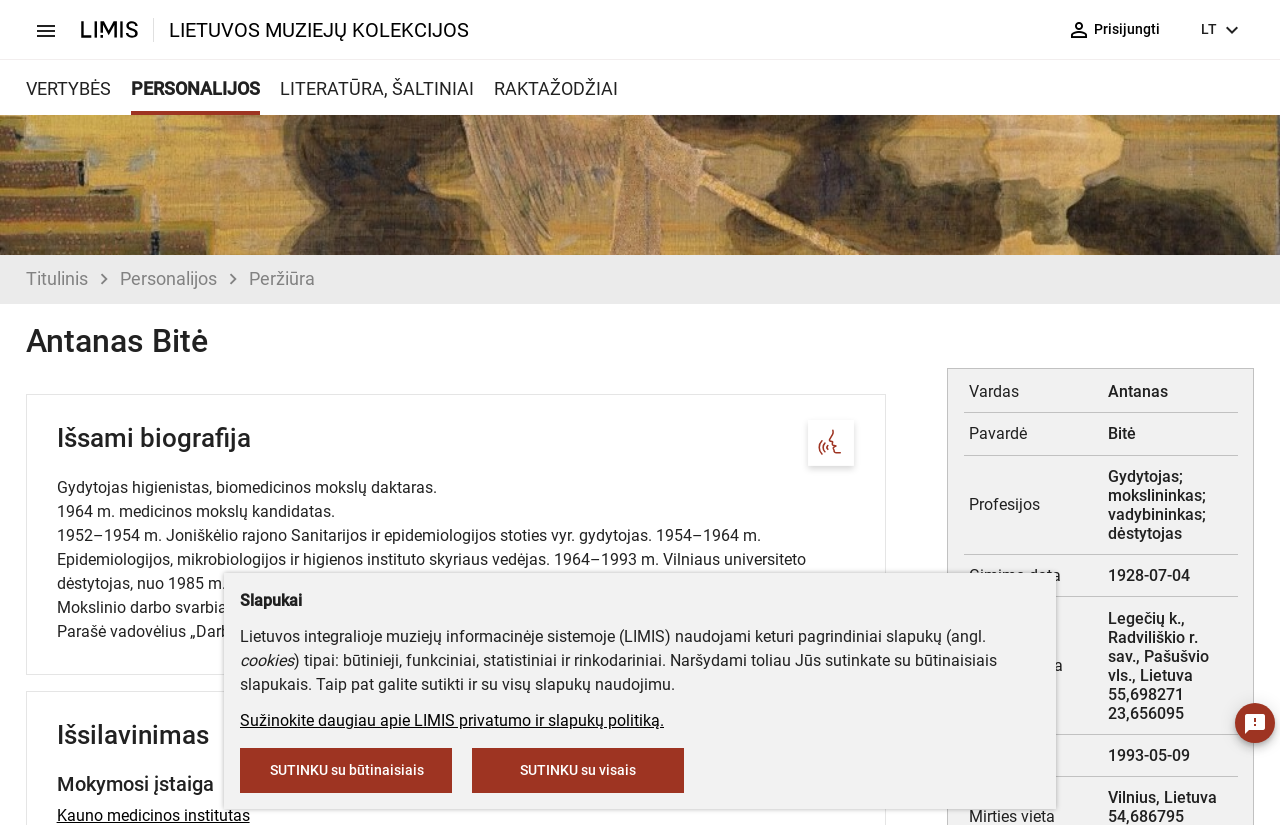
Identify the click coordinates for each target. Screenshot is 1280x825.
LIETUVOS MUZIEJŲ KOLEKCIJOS (319, 30)
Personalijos (168, 278)
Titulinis (57, 278)
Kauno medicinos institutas (153, 815)
